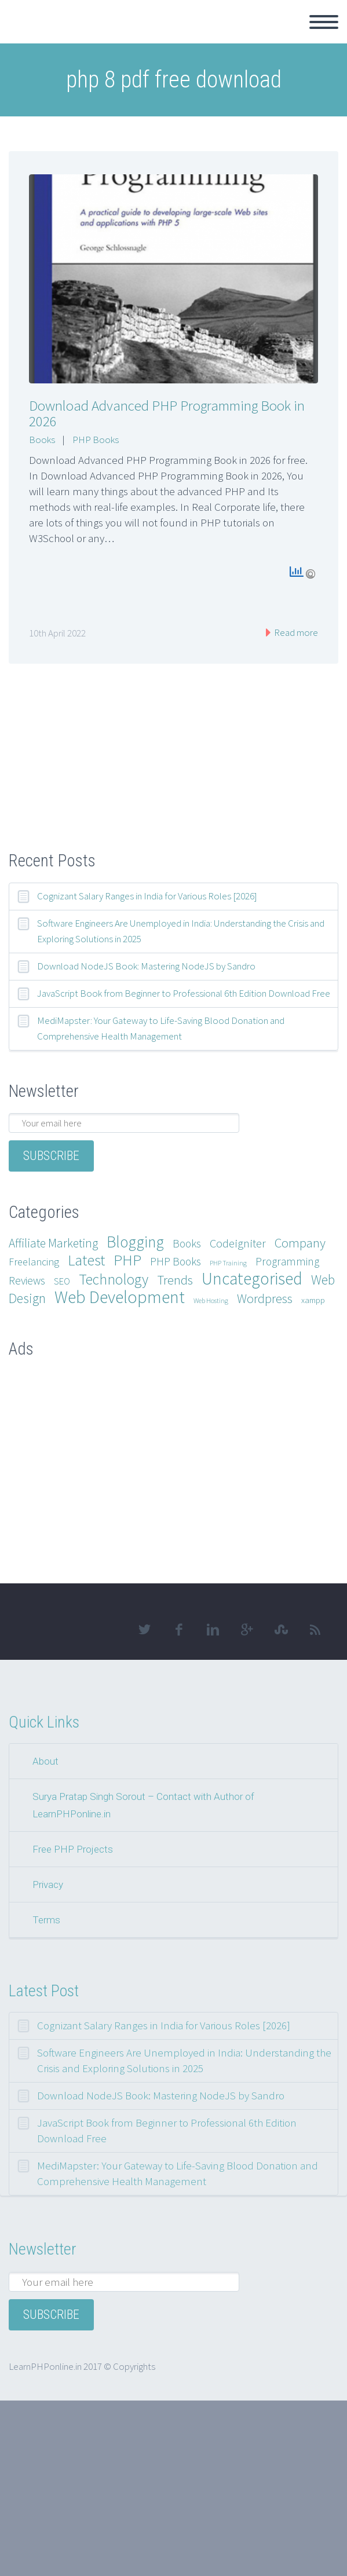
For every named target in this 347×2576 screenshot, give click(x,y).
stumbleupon (281, 1629)
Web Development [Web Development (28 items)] (119, 1297)
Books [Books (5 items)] (187, 1243)
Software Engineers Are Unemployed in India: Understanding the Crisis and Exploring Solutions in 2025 (180, 931)
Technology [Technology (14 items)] (113, 1279)
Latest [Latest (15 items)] (86, 1259)
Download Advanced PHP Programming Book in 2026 (167, 413)
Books (42, 439)
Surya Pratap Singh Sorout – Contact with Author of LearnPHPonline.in (143, 1805)
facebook (178, 1629)
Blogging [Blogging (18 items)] (135, 1242)
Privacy (47, 1884)
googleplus (246, 1629)
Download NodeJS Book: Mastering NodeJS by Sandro (146, 966)
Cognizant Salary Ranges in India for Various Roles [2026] (147, 896)
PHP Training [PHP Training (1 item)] (228, 1262)
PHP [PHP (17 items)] (127, 1259)
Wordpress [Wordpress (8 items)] (265, 1298)
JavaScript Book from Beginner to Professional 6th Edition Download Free (183, 993)
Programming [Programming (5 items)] (287, 1261)
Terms (46, 1920)
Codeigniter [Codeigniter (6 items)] (238, 1243)
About (45, 1761)
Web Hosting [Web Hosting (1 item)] (210, 1300)
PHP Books (95, 439)
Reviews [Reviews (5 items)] (27, 1280)
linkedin (212, 1629)
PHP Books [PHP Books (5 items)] (175, 1261)
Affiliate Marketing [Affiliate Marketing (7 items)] (53, 1243)
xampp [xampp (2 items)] (313, 1299)
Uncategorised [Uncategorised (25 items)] (252, 1278)
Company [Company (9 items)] (300, 1243)
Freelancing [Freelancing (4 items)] (34, 1261)
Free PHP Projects (72, 1849)
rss (315, 1629)
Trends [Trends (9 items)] (175, 1280)
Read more (295, 632)
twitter (144, 1629)
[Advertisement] (173, 737)
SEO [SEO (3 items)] (62, 1281)
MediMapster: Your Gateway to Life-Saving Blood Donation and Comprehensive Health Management (160, 1028)
